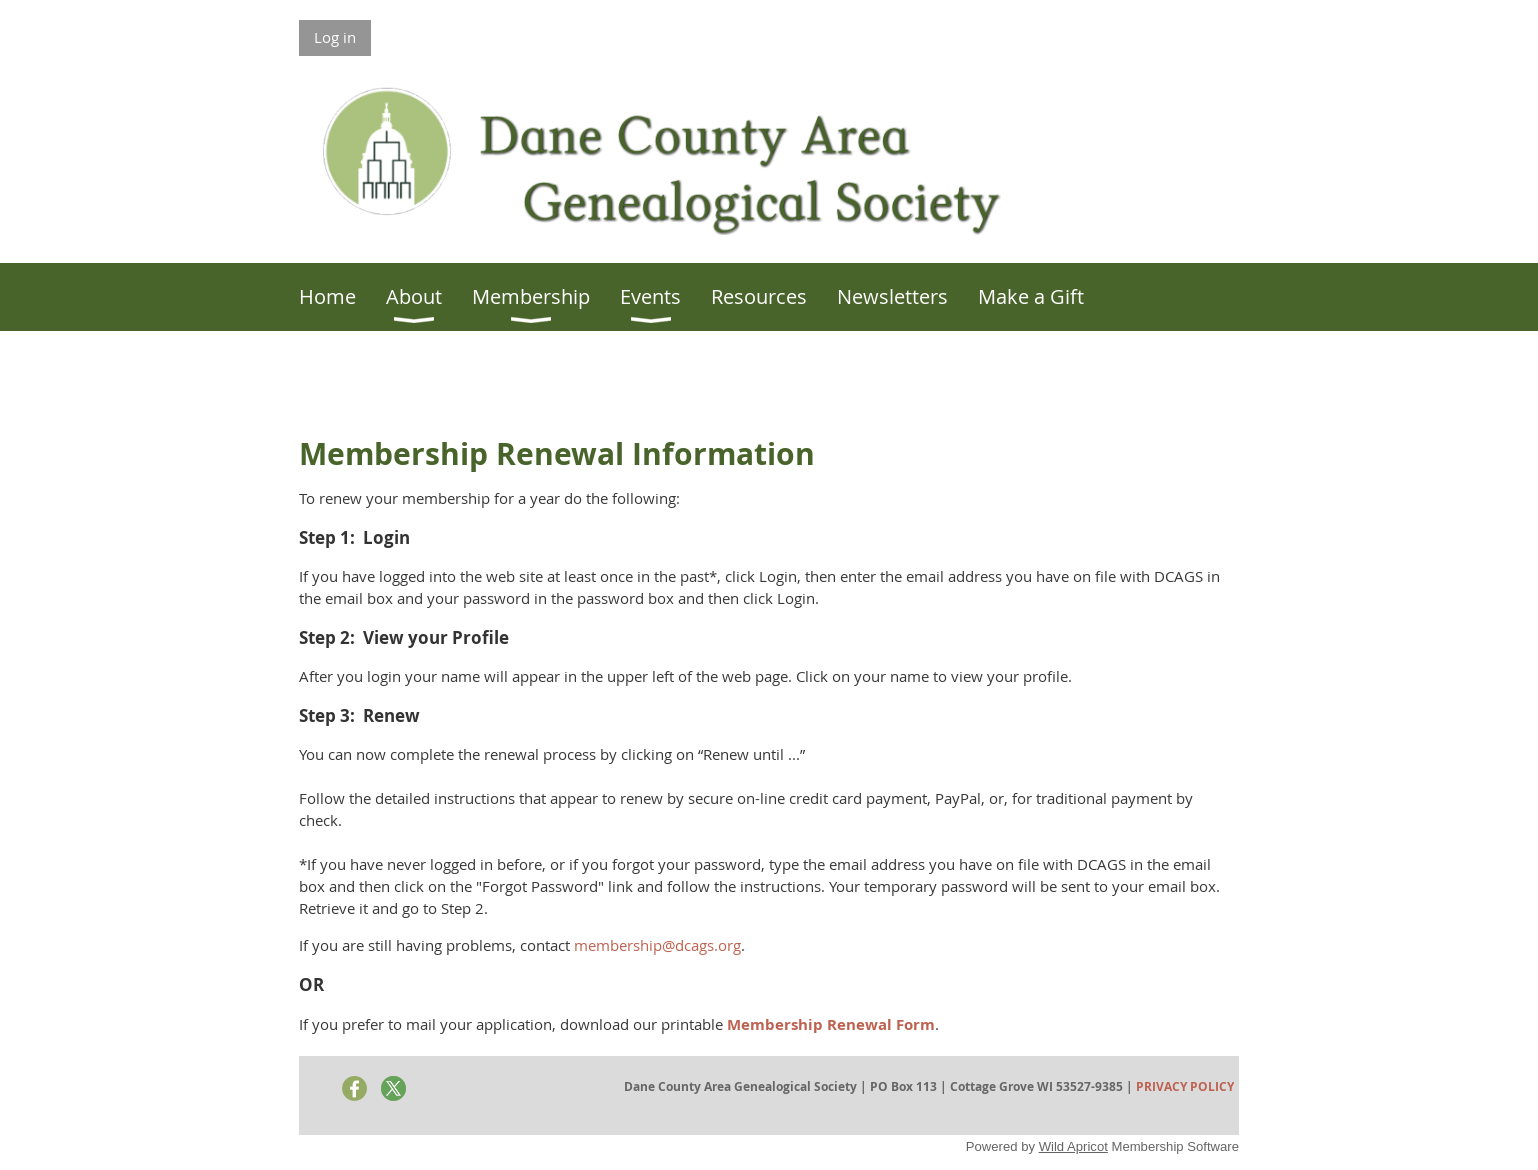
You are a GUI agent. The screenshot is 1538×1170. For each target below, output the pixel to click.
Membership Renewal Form (831, 1024)
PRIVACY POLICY (1185, 1086)
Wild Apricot (1073, 1146)
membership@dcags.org (657, 945)
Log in (335, 37)
